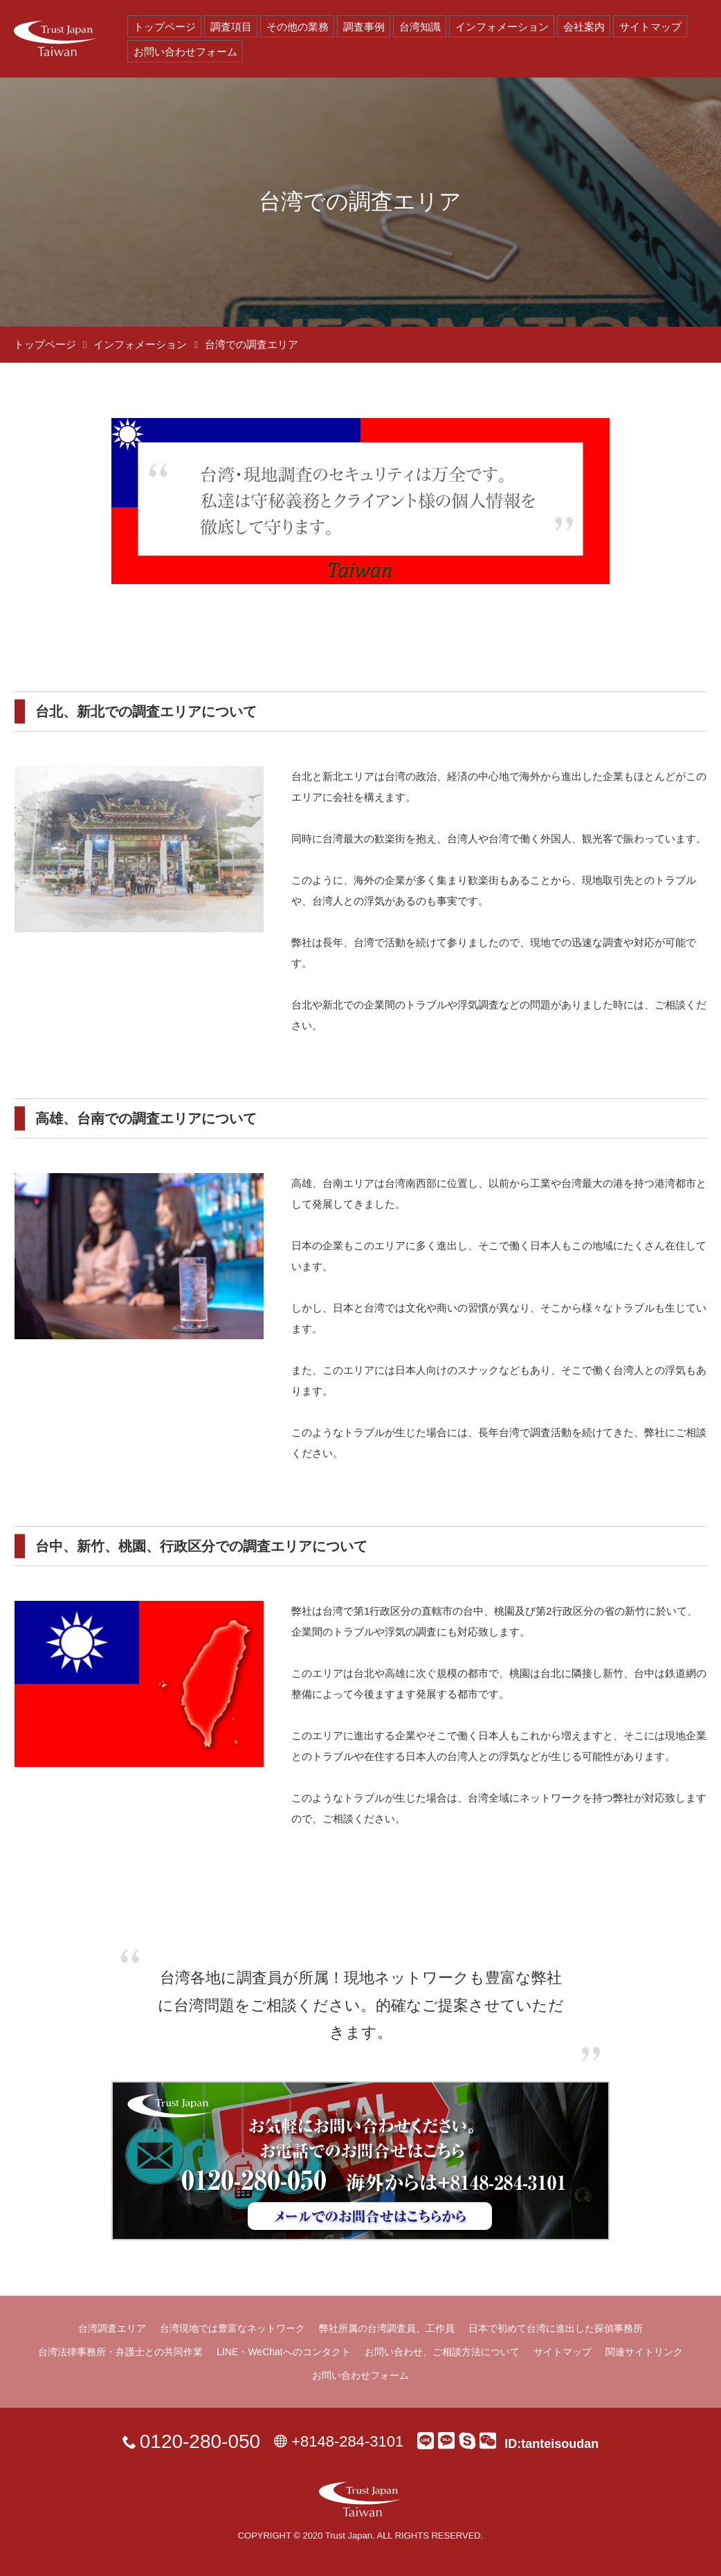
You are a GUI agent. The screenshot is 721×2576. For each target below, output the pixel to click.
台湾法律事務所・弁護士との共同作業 (120, 2352)
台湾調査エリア (112, 2328)
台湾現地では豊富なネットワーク (232, 2328)
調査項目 (231, 27)
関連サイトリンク (644, 2352)
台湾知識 (420, 27)
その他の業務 (297, 27)
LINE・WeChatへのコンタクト (283, 2352)
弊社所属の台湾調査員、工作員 (387, 2328)
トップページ (165, 27)
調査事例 (364, 27)
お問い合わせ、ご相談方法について (442, 2352)
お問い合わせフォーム (185, 51)
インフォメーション (502, 27)
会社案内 (584, 27)
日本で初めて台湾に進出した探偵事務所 (555, 2328)
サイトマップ (650, 27)
